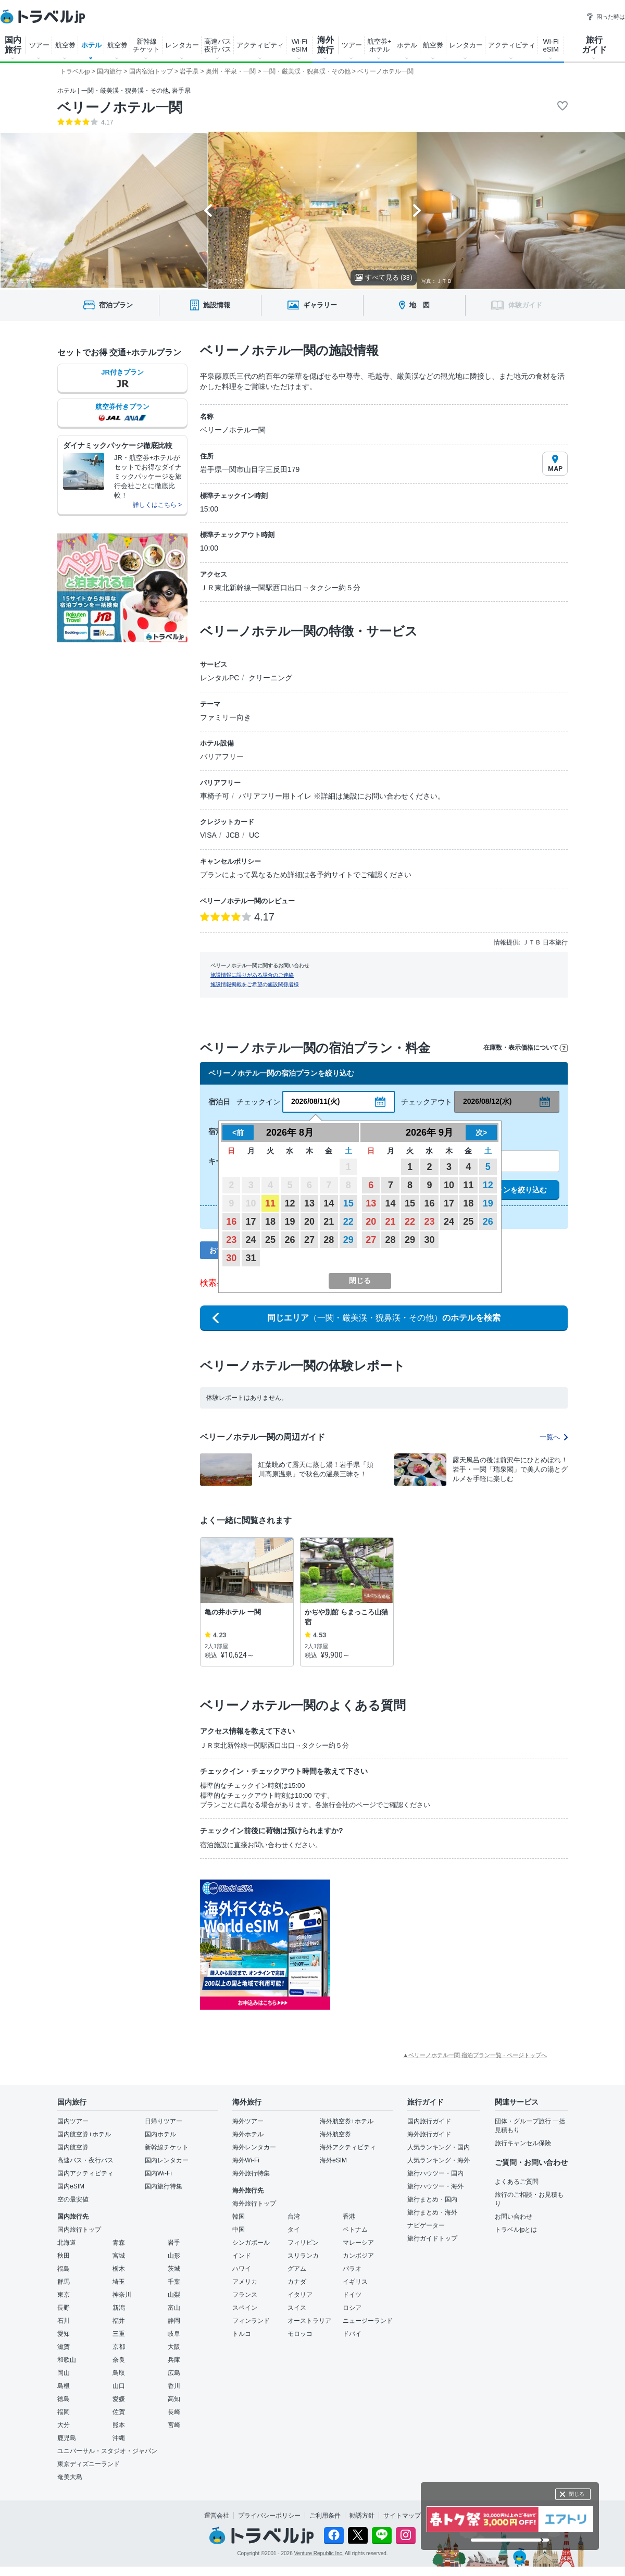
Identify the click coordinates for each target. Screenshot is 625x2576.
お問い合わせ (513, 2216)
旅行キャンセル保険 (523, 2143)
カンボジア (358, 2255)
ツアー (39, 45)
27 (309, 1240)
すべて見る (384, 277)
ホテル (91, 45)
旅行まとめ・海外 (432, 2212)
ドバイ (352, 2333)
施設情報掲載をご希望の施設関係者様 (254, 984)
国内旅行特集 (163, 2186)
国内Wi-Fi (158, 2173)
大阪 (174, 2346)
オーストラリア (309, 2320)
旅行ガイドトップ (432, 2238)
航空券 (65, 45)
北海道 (66, 2242)
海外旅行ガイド (429, 2134)
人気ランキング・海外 (438, 2160)
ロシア (352, 2307)
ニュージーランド (368, 2320)
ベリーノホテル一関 (119, 107)
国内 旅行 (13, 44)
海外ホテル (248, 2134)
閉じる (576, 2494)
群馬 (63, 2281)
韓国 (238, 2216)
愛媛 (119, 2399)
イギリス (355, 2281)
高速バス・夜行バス (85, 2160)
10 (449, 1185)
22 (348, 1221)
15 (348, 1203)
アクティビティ (260, 45)
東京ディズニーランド (88, 2464)
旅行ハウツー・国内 (435, 2173)
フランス (244, 2294)
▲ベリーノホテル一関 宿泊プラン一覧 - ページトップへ (475, 2055)
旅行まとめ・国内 (432, 2199)
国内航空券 (73, 2147)
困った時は (605, 16)
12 (289, 1203)
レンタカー (182, 45)
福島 (63, 2268)
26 (289, 1240)
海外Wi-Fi (245, 2160)
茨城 (174, 2268)
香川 (174, 2386)
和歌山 (66, 2359)
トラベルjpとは (516, 2229)
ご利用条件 (325, 2515)
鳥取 (119, 2372)
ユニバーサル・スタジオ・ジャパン (107, 2451)
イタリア (300, 2294)
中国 (238, 2229)
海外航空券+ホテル (346, 2121)
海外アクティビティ (348, 2147)
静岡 (174, 2320)
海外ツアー (248, 2121)
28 (328, 1240)
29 (348, 1240)
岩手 (174, 2242)
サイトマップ (402, 2515)
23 (231, 1240)
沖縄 (119, 2438)
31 (251, 1258)
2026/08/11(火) (315, 1101)
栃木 (119, 2268)
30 (231, 1258)
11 (270, 1203)
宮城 (119, 2255)
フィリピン (303, 2242)
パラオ (352, 2268)
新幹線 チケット (146, 45)
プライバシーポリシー (269, 2515)
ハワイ (241, 2268)
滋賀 (63, 2346)
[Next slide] (417, 210)
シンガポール (251, 2242)
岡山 (63, 2372)
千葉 (174, 2281)
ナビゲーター (426, 2225)
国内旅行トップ (79, 2229)
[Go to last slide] (208, 210)
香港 (349, 2216)
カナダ (297, 2281)
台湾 (294, 2216)
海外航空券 (335, 2134)
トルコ (241, 2333)
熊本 (119, 2425)
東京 (63, 2294)
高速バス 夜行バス (217, 45)
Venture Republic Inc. (319, 2553)
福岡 (63, 2412)
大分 (63, 2425)
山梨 (174, 2294)
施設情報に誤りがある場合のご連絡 (252, 975)
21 (328, 1221)
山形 (174, 2255)
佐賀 (119, 2412)
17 (251, 1221)
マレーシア (358, 2242)
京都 (119, 2346)
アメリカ (244, 2281)
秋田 (63, 2255)
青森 (119, 2242)
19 (289, 1221)
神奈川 (122, 2294)
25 (270, 1240)
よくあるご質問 (517, 2181)
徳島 (63, 2399)
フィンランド (251, 2320)
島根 (63, 2386)
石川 (63, 2320)
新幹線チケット (167, 2147)
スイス (297, 2307)
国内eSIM (70, 2186)
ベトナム (355, 2229)
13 (309, 1203)
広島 (174, 2372)
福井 (119, 2320)
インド (241, 2255)
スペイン (244, 2307)
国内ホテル (160, 2134)
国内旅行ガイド (429, 2121)
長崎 (174, 2412)
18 (270, 1221)
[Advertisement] (434, 1945)
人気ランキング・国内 (438, 2147)
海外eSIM (333, 2160)
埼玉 (119, 2281)
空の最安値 (73, 2199)
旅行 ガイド (594, 44)
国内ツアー (73, 2121)
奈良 (119, 2359)
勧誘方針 (361, 2515)
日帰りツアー (163, 2121)
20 (309, 1221)
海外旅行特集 (251, 2173)
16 (231, 1221)
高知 (174, 2399)
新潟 (119, 2307)
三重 (119, 2333)
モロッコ (300, 2333)
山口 (119, 2386)
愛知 (63, 2333)
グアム (297, 2268)
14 (328, 1203)
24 (251, 1240)
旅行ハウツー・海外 (435, 2186)
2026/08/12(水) (487, 1101)
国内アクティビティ (85, 2173)
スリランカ (303, 2255)
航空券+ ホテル (379, 45)
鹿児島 (66, 2438)
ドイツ (352, 2294)
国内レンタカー (167, 2160)
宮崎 (174, 2425)
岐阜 (174, 2333)
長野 (63, 2307)
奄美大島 (69, 2477)
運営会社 (216, 2515)
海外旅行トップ (254, 2203)
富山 (174, 2307)
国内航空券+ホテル (84, 2134)
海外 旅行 (325, 44)
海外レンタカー (254, 2147)
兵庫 (174, 2359)
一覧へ (554, 1437)
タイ (294, 2229)
